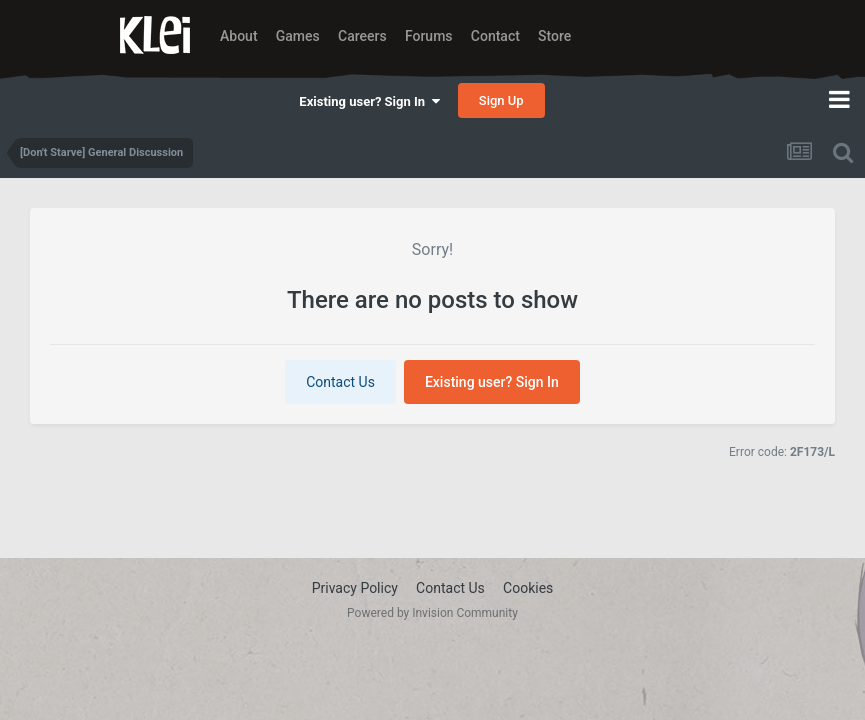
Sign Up (501, 100)
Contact (495, 36)
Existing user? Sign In (369, 101)
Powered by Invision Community (432, 613)
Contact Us (340, 382)
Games (298, 36)
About (239, 36)
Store (554, 36)
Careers (362, 36)
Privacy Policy (355, 588)
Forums (429, 36)
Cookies (528, 588)
